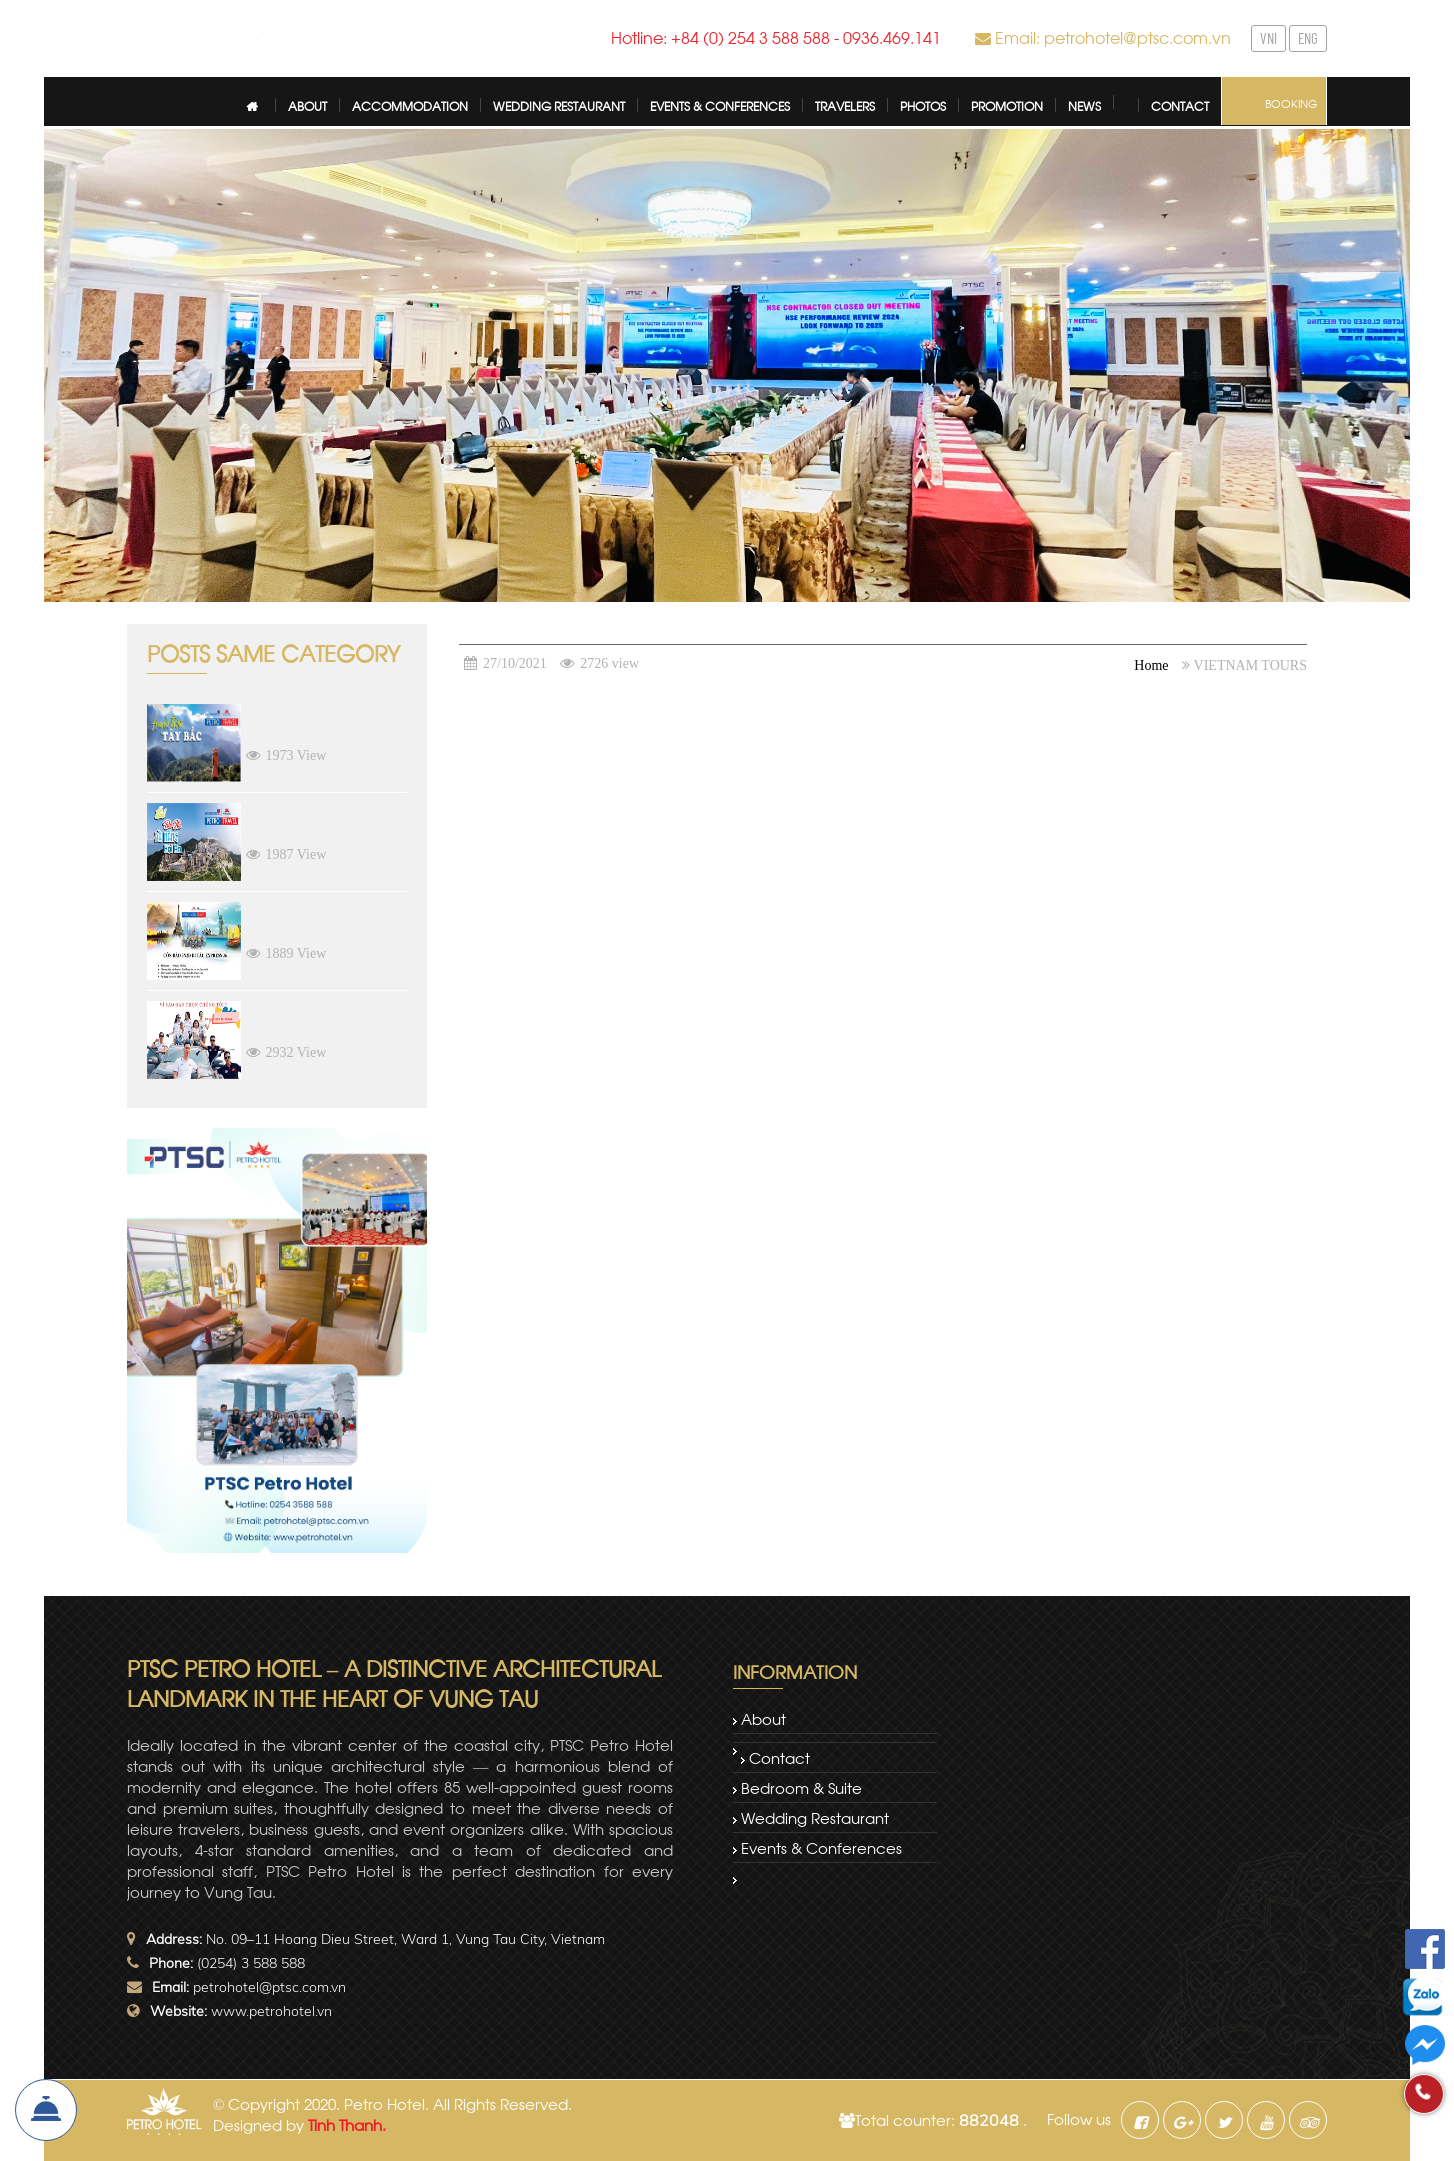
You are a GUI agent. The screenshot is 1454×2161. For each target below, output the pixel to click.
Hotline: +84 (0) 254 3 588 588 (720, 36)
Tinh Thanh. (347, 2124)
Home (1151, 665)
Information (795, 1670)
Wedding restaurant (815, 1817)
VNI (1268, 38)
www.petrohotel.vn (271, 2011)
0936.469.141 (892, 36)
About (763, 1718)
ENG (1308, 38)
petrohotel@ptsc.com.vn (269, 1987)
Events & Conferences (821, 1847)
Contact (779, 1757)
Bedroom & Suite (801, 1787)
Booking (1291, 103)
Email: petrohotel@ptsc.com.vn (1113, 36)
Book (46, 2110)
